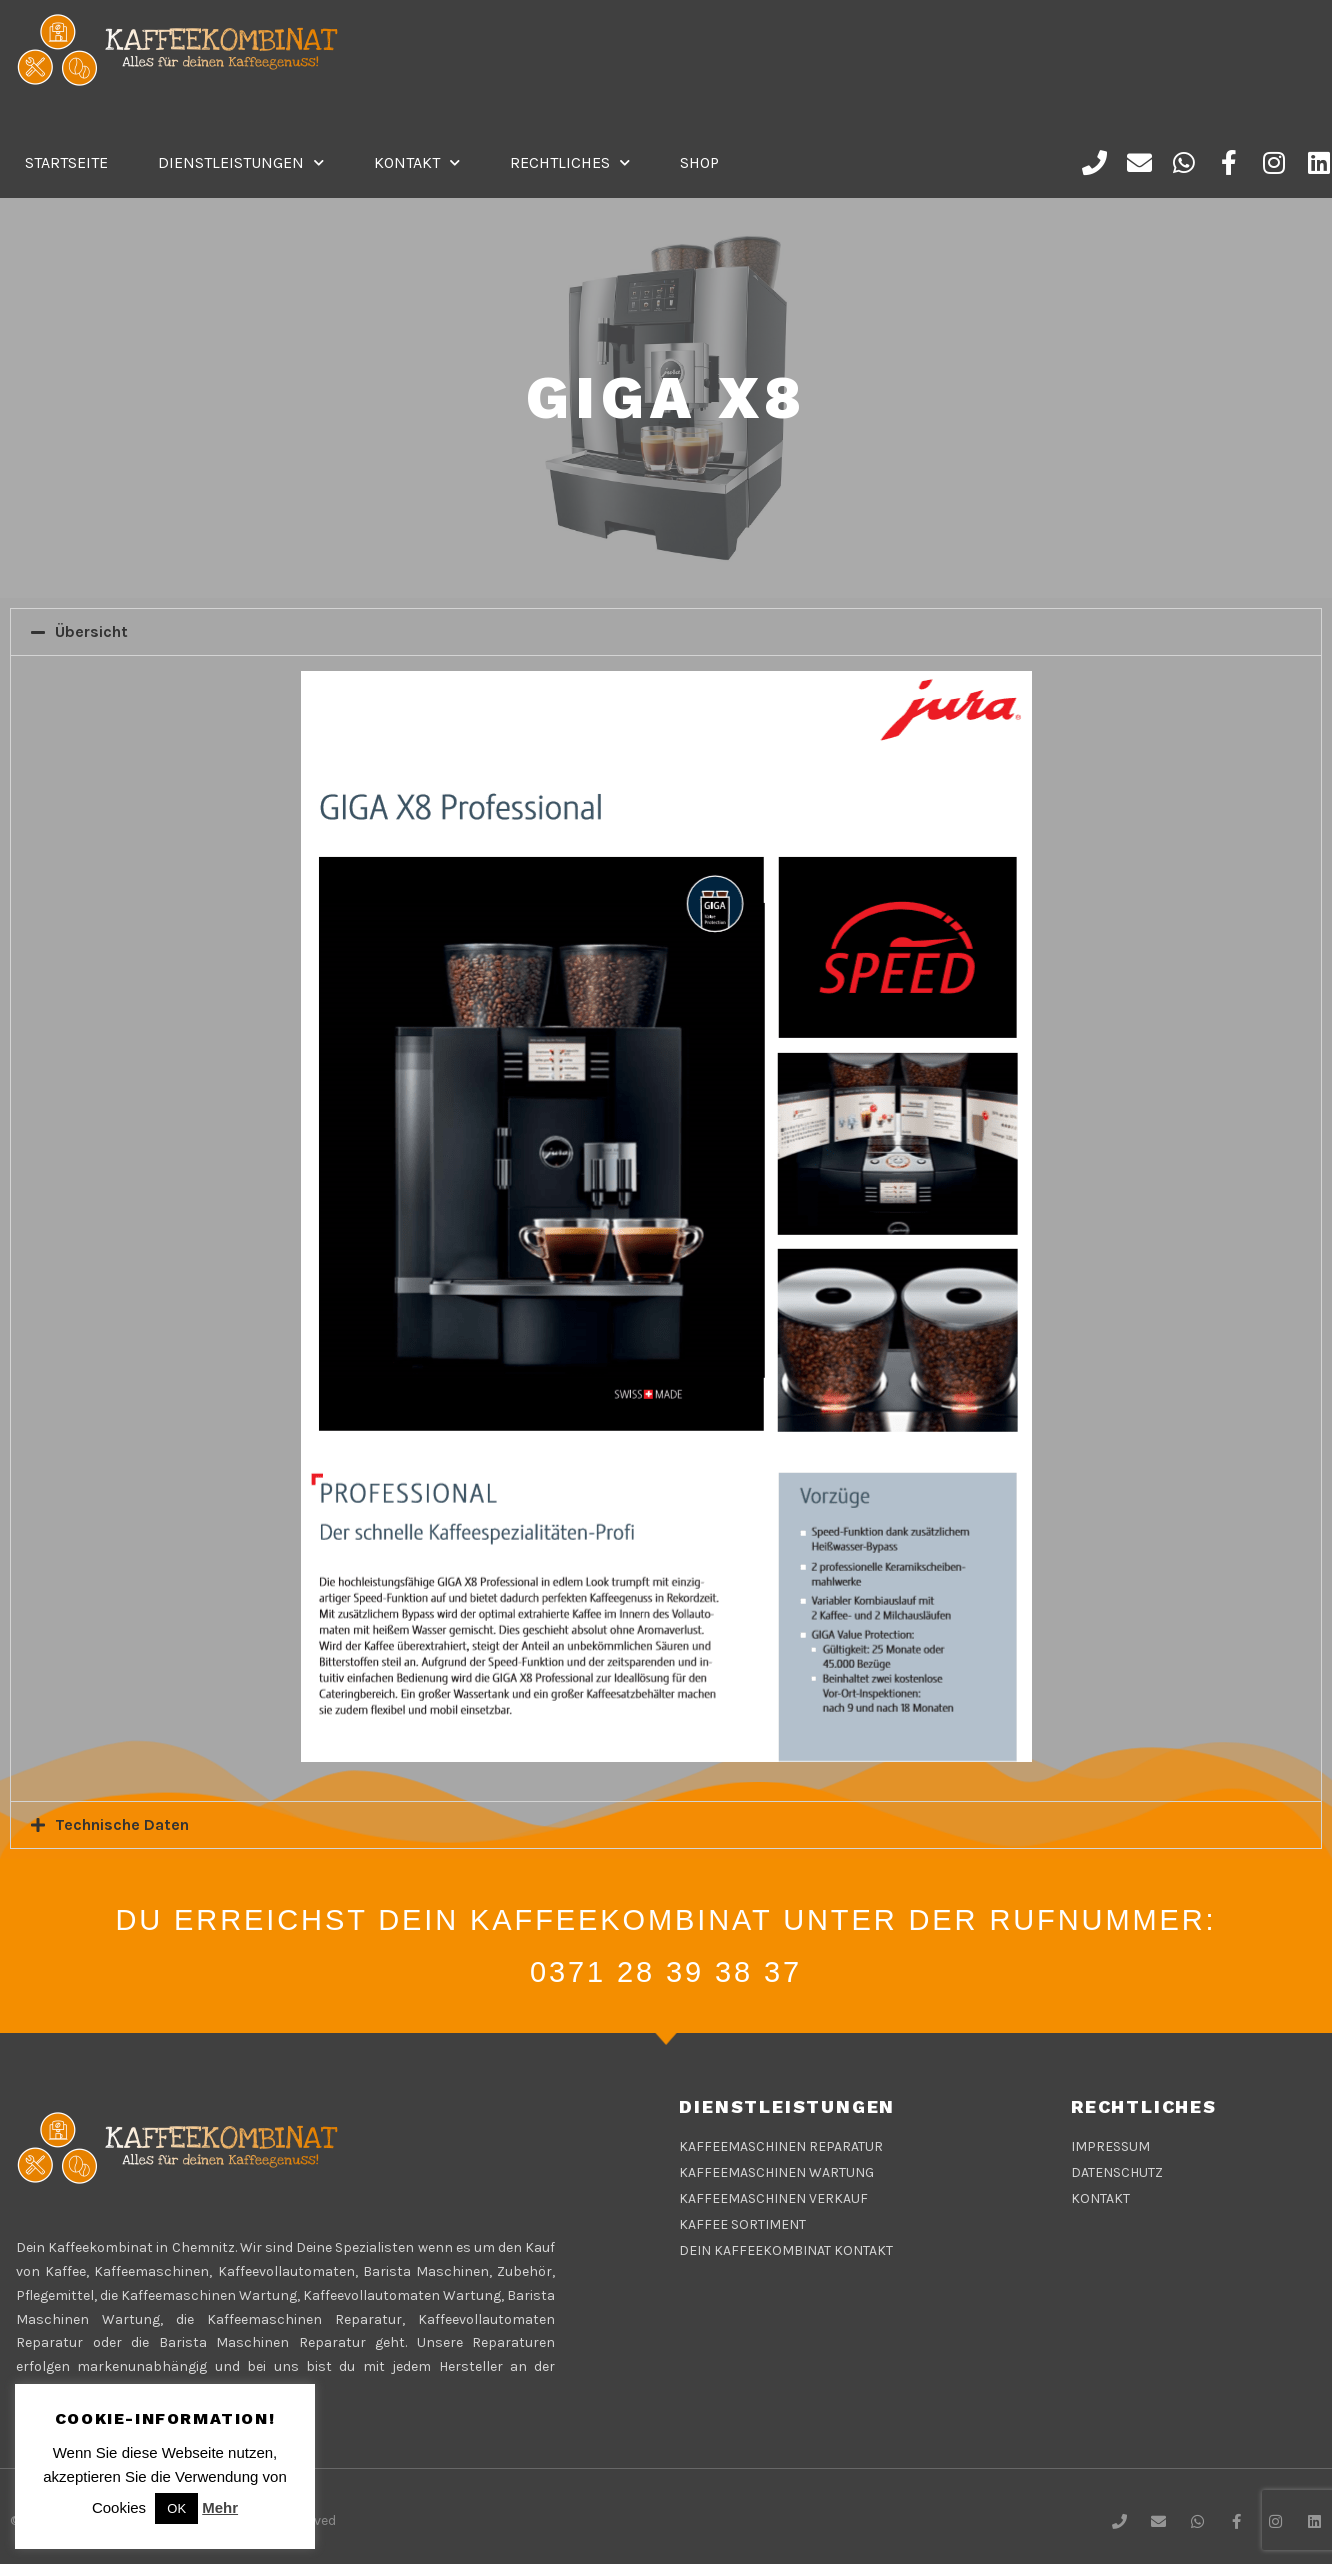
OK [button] (176, 2508)
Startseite (66, 162)
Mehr (220, 2507)
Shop (699, 162)
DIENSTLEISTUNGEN (241, 162)
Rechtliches (570, 162)
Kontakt (417, 162)
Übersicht (91, 631)
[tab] (666, 632)
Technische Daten (122, 1824)
